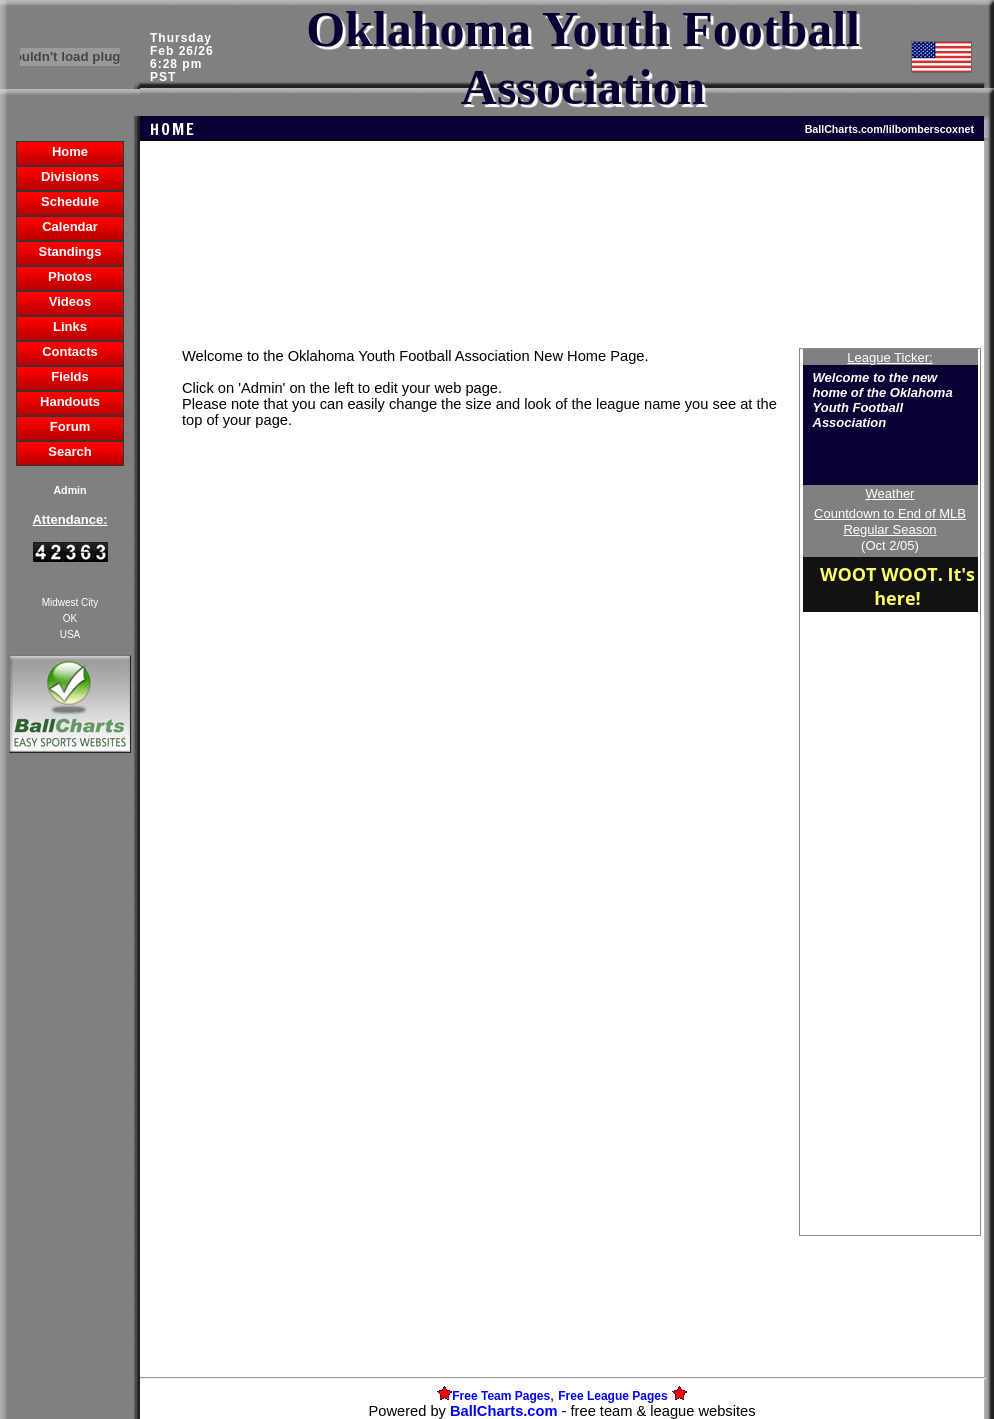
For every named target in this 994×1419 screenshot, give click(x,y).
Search (69, 451)
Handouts (70, 401)
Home (70, 151)
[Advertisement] (70, 1102)
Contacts (70, 351)
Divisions (70, 176)
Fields (70, 376)
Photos (70, 276)
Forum (70, 426)
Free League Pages (612, 1396)
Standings (70, 251)
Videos (70, 301)
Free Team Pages (501, 1396)
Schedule (70, 201)
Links (70, 326)
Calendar (70, 226)
